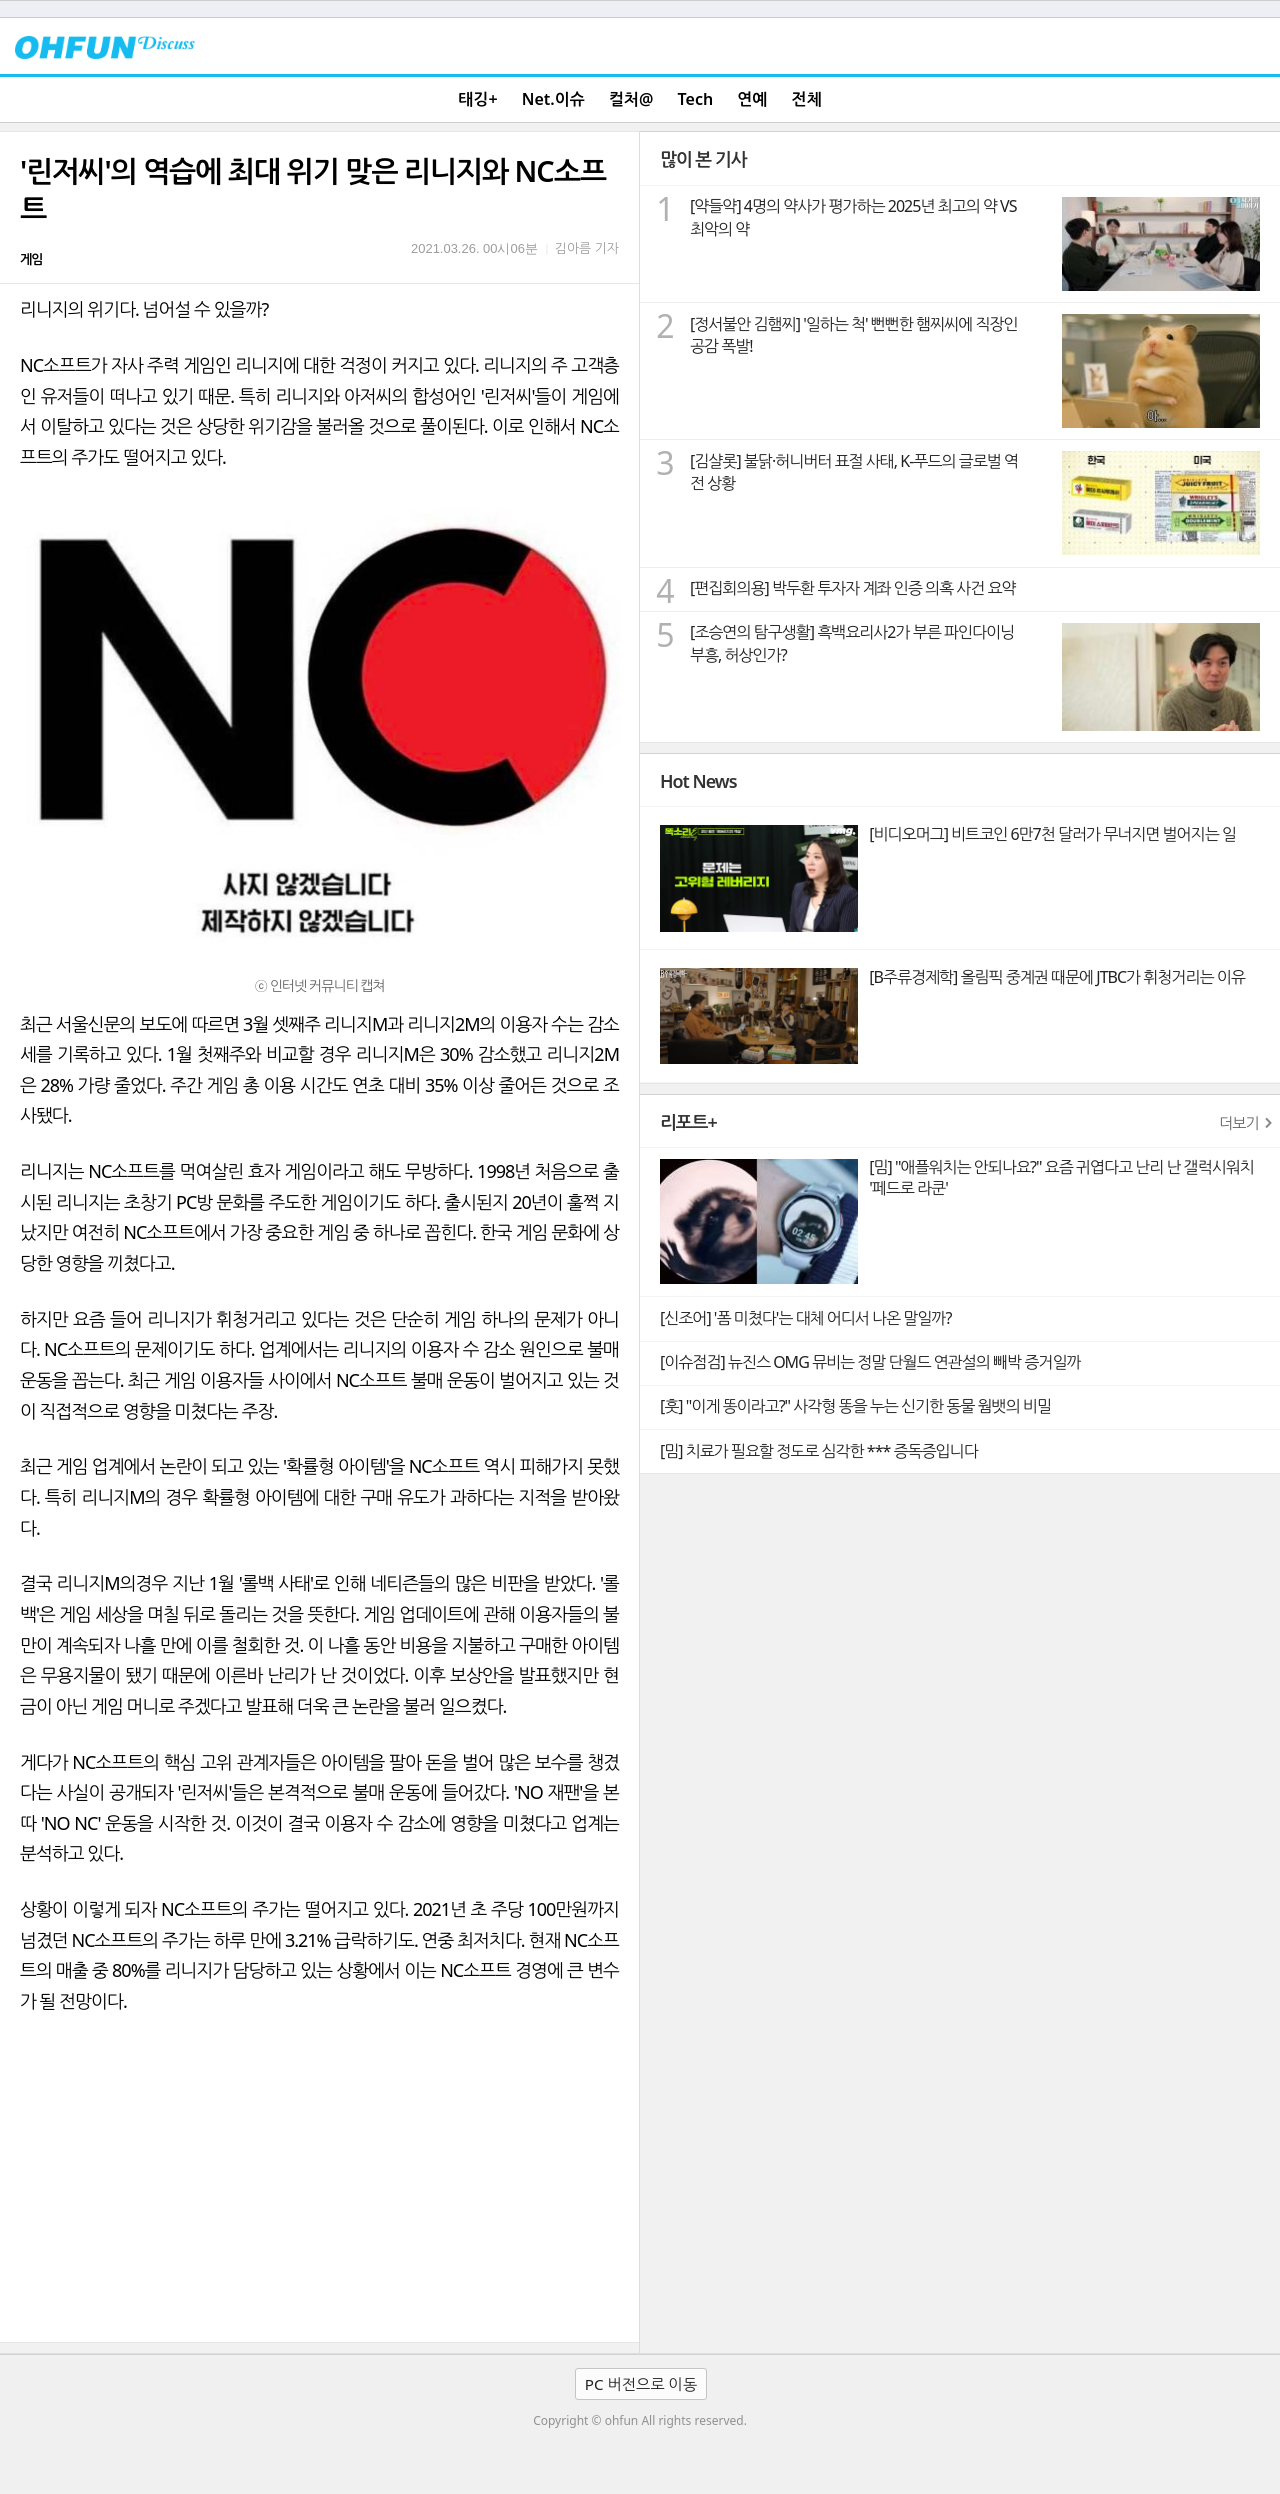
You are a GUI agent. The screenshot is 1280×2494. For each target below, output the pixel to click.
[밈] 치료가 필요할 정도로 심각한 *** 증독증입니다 (819, 1451)
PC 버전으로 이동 (641, 2384)
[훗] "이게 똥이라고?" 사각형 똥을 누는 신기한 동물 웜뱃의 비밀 (855, 1406)
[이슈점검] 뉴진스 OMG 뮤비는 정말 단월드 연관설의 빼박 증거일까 (870, 1362)
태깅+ (477, 99)
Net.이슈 (553, 99)
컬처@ (631, 99)
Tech (696, 99)
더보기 (1239, 1123)
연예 (752, 99)
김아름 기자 (587, 248)
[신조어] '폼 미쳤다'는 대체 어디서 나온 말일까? (805, 1318)
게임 (31, 259)
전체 (807, 99)
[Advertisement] (319, 2192)
